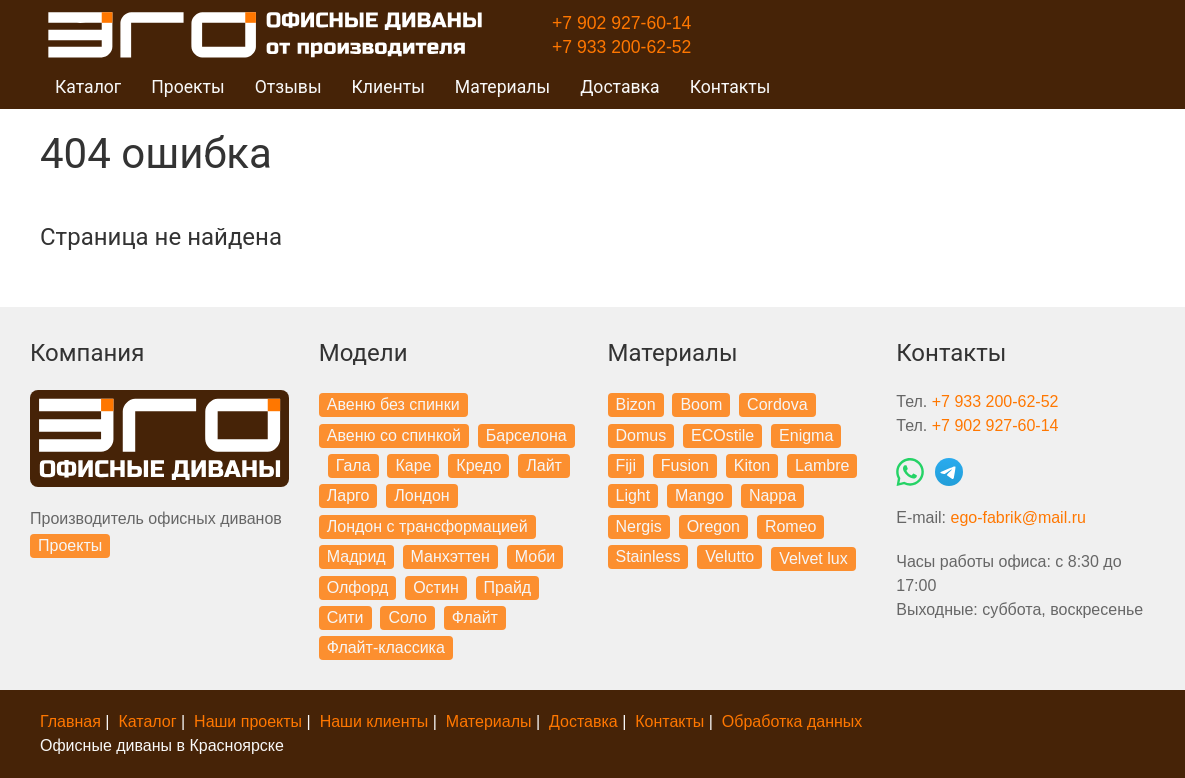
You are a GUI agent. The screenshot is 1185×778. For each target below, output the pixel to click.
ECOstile (722, 435)
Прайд (508, 587)
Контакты (730, 87)
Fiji (626, 465)
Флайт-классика (386, 647)
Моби (535, 556)
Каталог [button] (88, 87)
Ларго (348, 495)
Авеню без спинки (393, 404)
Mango (699, 495)
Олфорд (358, 587)
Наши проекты (248, 721)
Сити (345, 617)
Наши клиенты (374, 721)
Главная (70, 721)
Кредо (478, 465)
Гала (353, 465)
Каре (413, 465)
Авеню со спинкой (394, 435)
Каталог (147, 721)
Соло (407, 617)
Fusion (685, 465)
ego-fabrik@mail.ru (1017, 517)
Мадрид (356, 556)
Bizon (636, 404)
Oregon (713, 526)
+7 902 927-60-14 (621, 23)
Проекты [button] (187, 87)
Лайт (544, 465)
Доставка (620, 87)
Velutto (729, 556)
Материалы (489, 721)
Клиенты (388, 87)
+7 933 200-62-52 (621, 47)
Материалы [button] (502, 87)
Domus (641, 435)
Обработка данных (792, 721)
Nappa (772, 495)
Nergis (639, 526)
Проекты (70, 545)
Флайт (475, 617)
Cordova (777, 404)
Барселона (526, 435)
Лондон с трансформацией (427, 526)
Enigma (806, 435)
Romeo (791, 526)
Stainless (648, 556)
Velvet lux (813, 558)
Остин (436, 587)
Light (633, 495)
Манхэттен (450, 556)
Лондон (421, 495)
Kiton (752, 465)
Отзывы (288, 87)
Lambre (822, 465)
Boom (701, 404)
